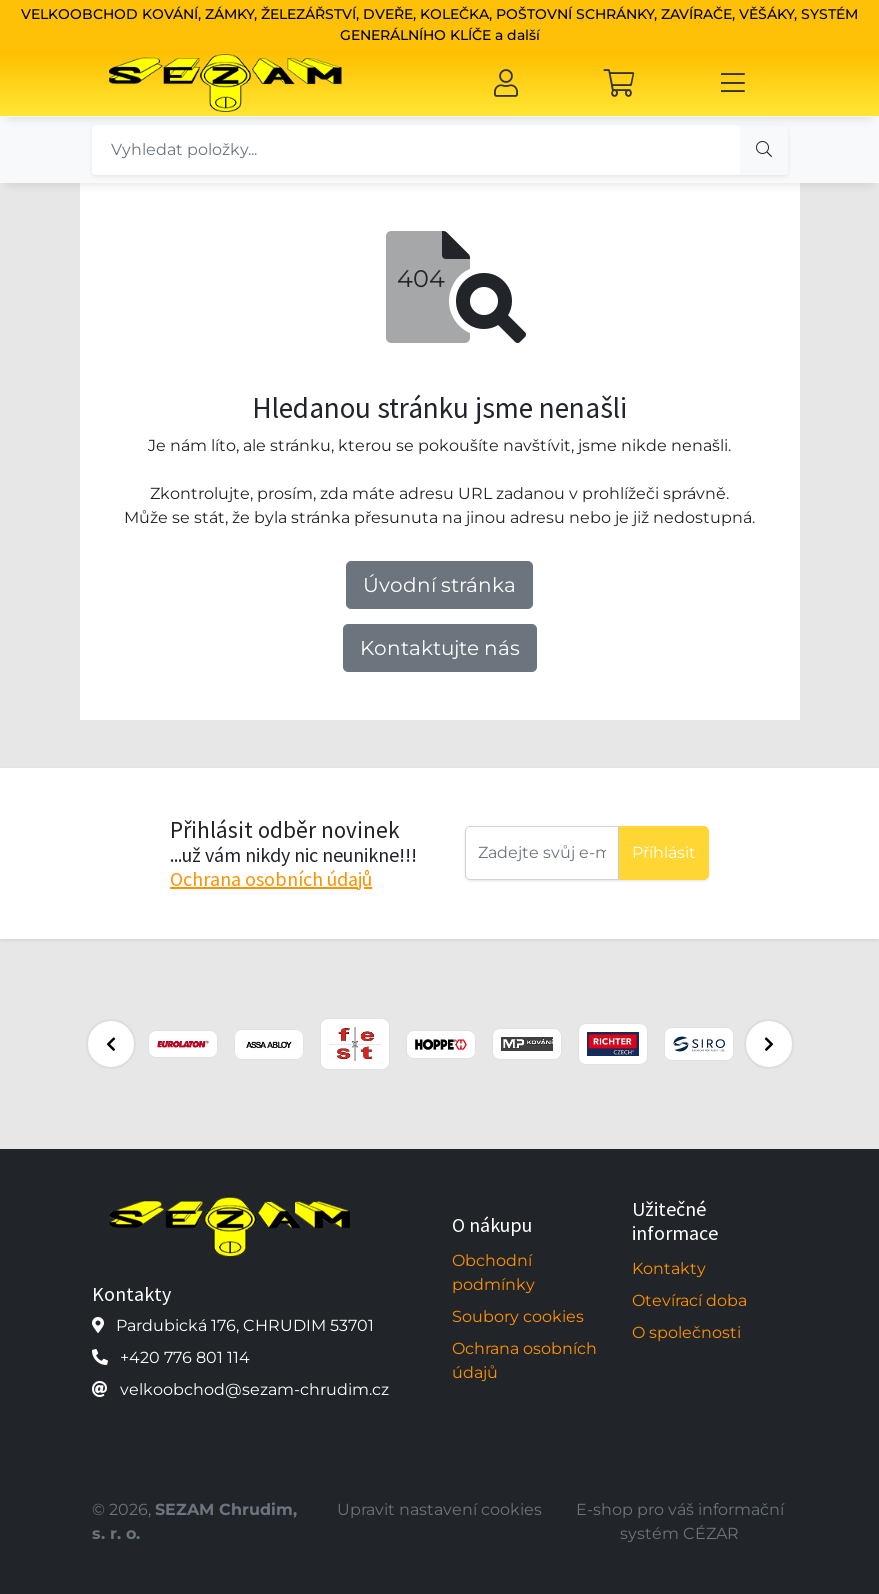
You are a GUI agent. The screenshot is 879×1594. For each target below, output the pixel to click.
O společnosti (686, 1332)
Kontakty (669, 1268)
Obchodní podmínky (493, 1272)
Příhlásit (664, 852)
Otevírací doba (689, 1300)
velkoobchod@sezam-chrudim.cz (254, 1389)
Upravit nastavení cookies (439, 1509)
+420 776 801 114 (185, 1357)
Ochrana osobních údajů (271, 878)
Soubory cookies (518, 1316)
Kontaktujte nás (440, 648)
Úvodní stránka (439, 585)
